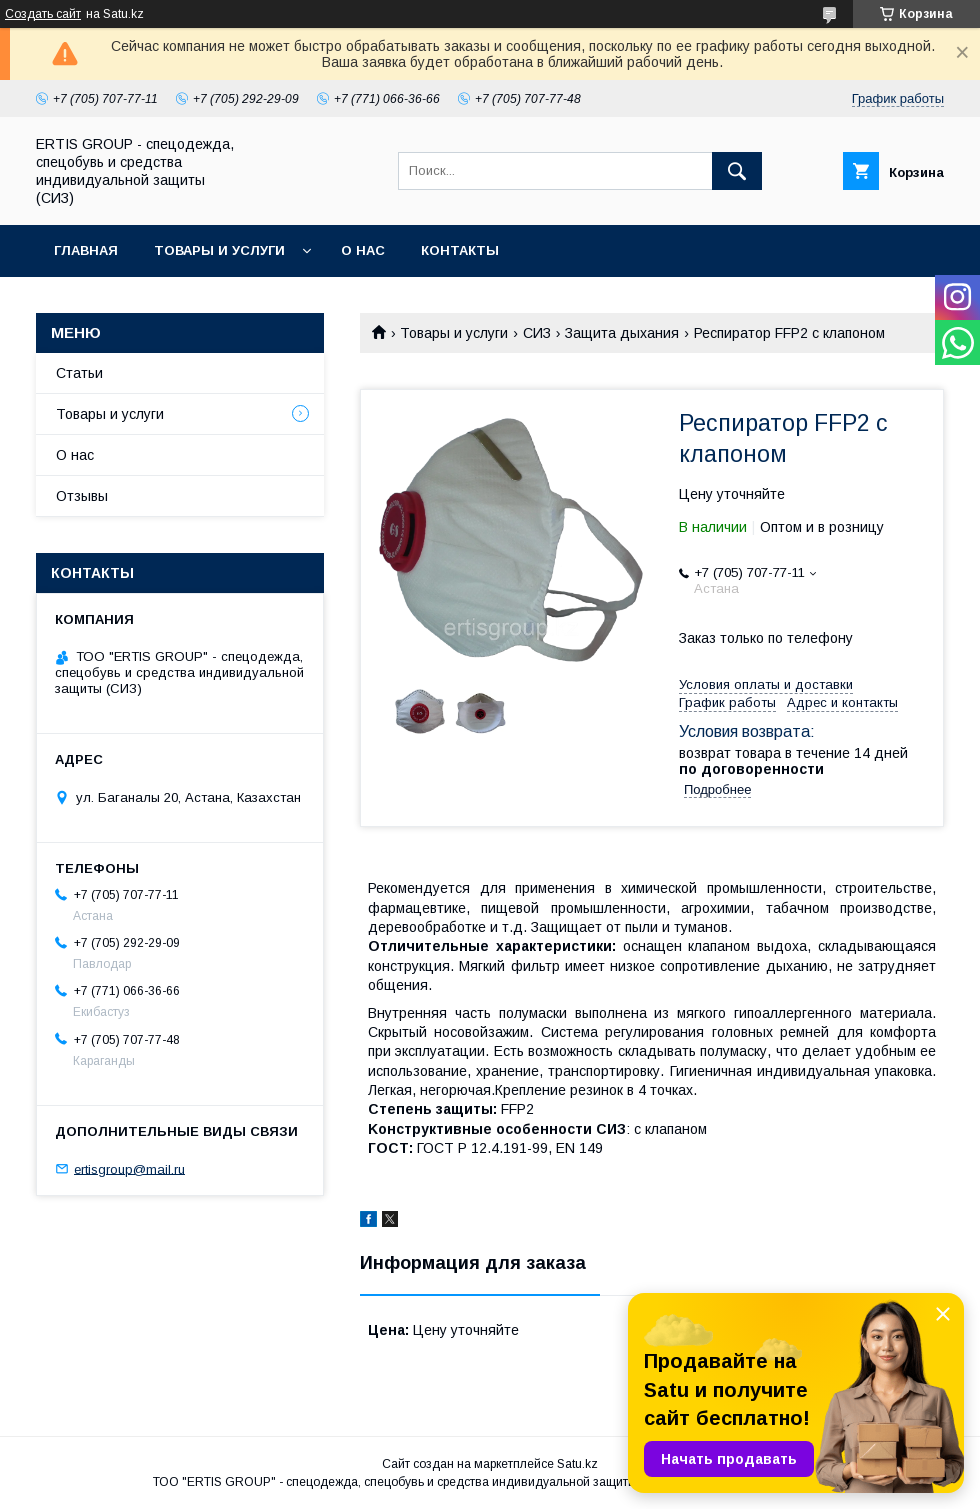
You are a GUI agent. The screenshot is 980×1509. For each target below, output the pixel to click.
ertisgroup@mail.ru (129, 1168)
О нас (363, 250)
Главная (86, 250)
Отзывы (82, 496)
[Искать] (737, 171)
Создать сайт (43, 14)
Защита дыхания (622, 333)
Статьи (79, 373)
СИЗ (537, 333)
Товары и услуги (219, 250)
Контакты (460, 250)
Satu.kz (577, 1464)
